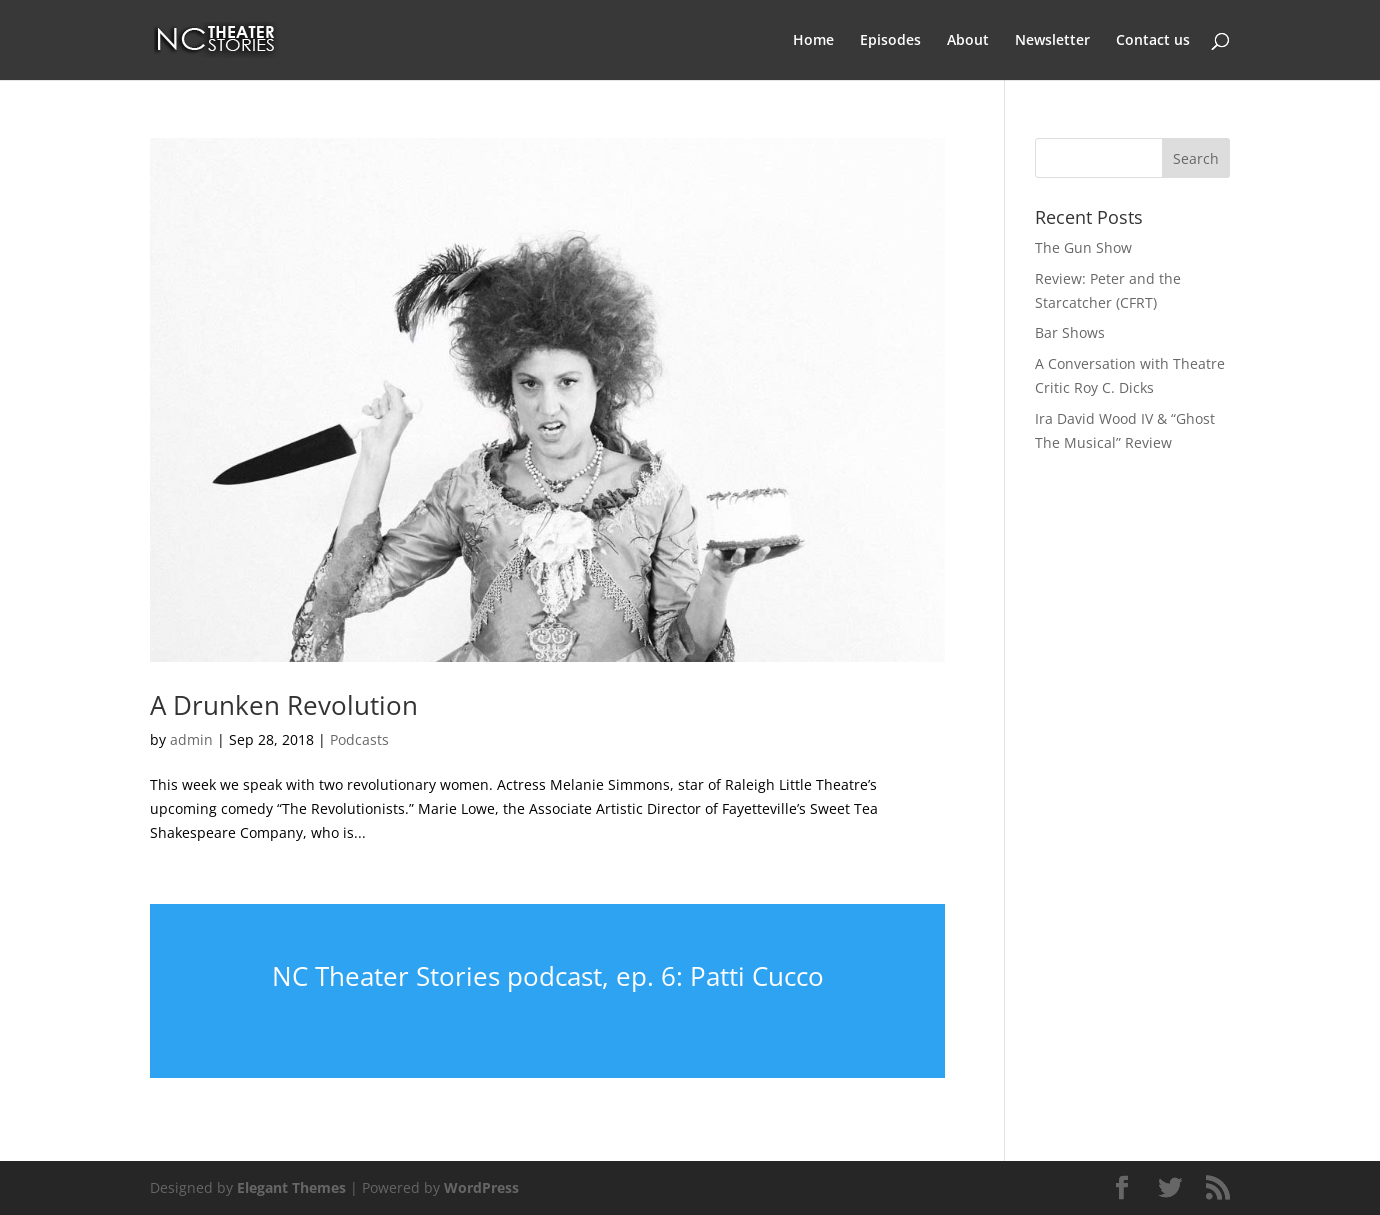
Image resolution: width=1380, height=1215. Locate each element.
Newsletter (1052, 41)
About (968, 41)
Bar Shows (1070, 332)
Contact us (1153, 41)
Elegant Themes (291, 1187)
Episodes (890, 41)
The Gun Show (1083, 247)
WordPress (481, 1187)
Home (813, 41)
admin (191, 739)
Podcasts (359, 739)
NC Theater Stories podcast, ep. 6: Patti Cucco (548, 976)
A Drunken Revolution (284, 705)
